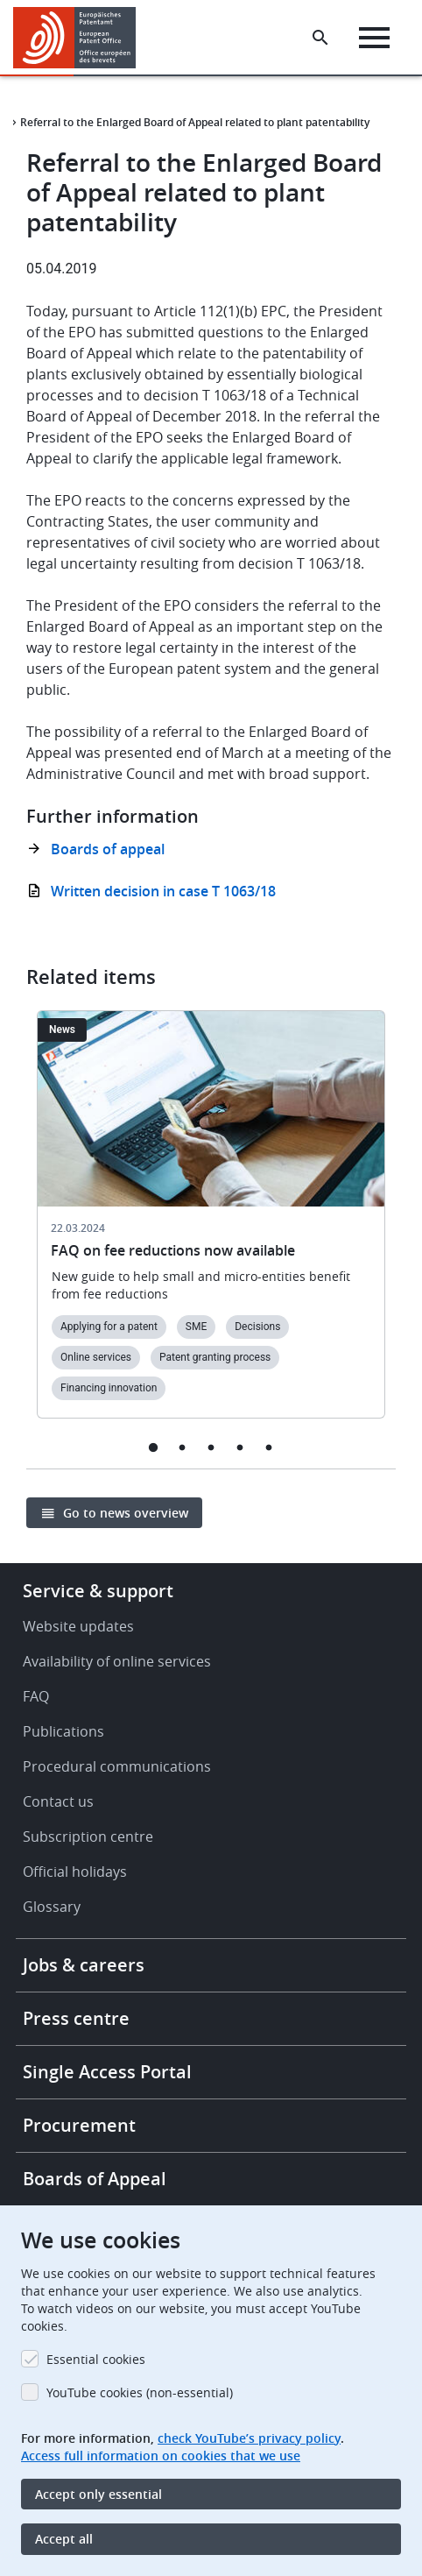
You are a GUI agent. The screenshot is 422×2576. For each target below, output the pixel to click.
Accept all (64, 2538)
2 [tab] (182, 1447)
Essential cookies (95, 2359)
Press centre (76, 2018)
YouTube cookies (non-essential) (139, 2392)
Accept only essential (98, 2494)
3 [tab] (211, 1447)
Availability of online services (117, 1661)
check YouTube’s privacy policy (249, 2438)
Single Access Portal (107, 2072)
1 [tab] (153, 1447)
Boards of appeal (108, 849)
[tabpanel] (211, 1225)
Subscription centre (88, 1836)
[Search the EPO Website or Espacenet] (320, 37)
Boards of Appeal (94, 2178)
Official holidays (75, 1871)
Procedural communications (117, 1766)
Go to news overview (125, 1512)
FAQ (36, 1696)
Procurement (79, 2125)
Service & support (98, 1591)
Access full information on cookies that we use (160, 2455)
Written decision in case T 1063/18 (163, 891)
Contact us (58, 1801)
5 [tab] (269, 1447)
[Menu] (374, 37)
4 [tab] (240, 1447)
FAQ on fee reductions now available (173, 1250)
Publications (63, 1731)
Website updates (78, 1626)
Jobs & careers (83, 1965)
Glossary (52, 1906)
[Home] (81, 37)
